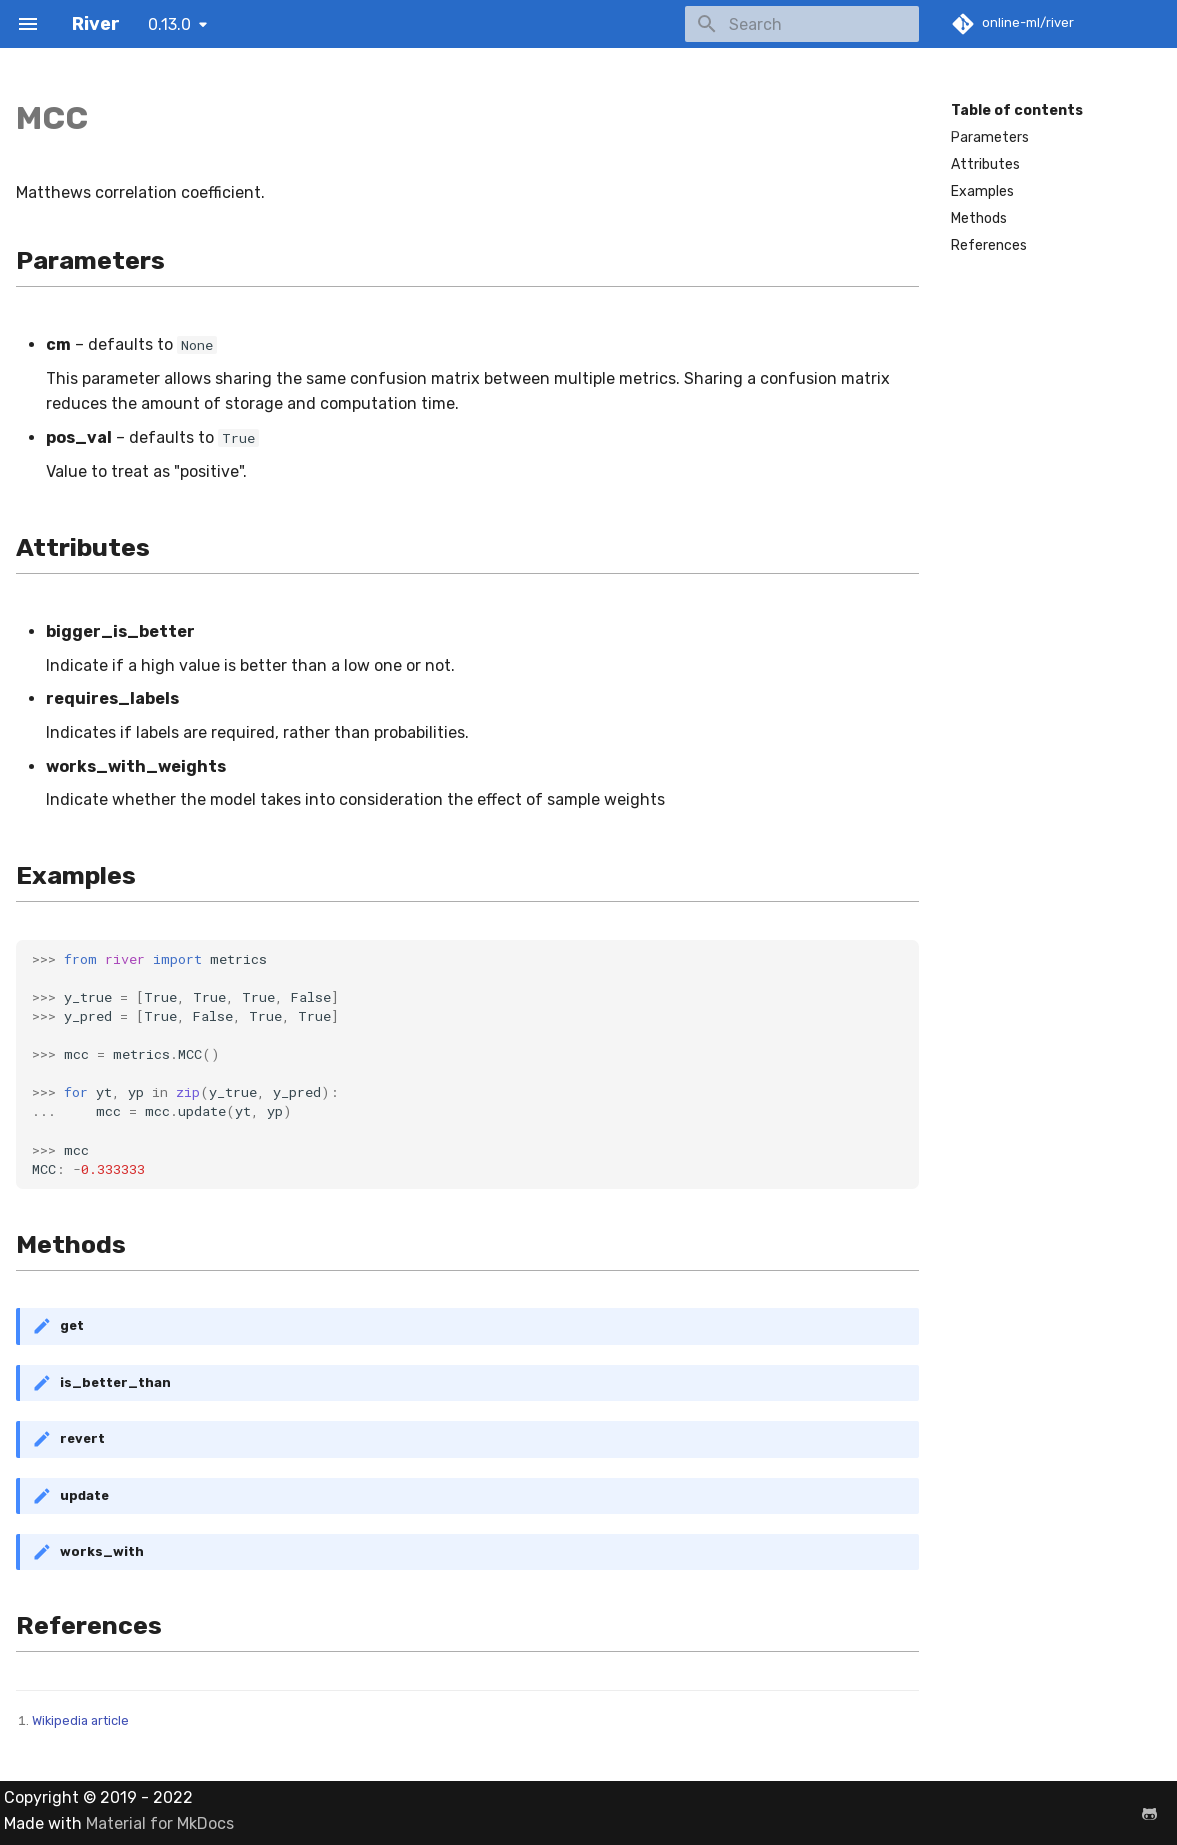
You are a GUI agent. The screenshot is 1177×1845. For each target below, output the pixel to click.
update (84, 1495)
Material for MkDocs (160, 1823)
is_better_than (115, 1382)
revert (82, 1438)
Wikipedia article (80, 1720)
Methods (979, 218)
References (989, 245)
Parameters (990, 137)
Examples (982, 191)
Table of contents (1017, 110)
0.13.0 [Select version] (169, 24)
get (72, 1325)
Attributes (985, 164)
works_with (102, 1551)
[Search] (802, 24)
